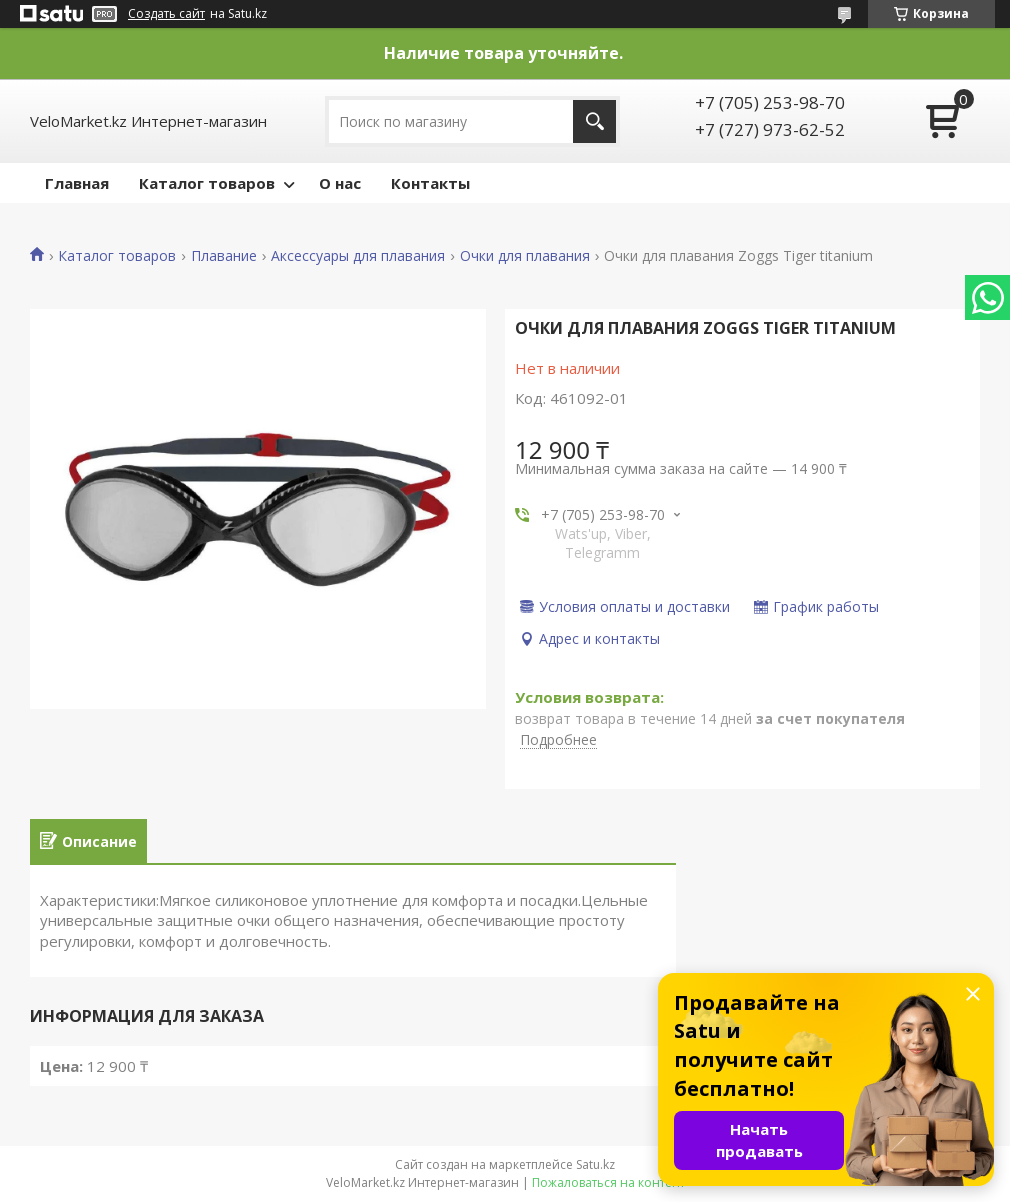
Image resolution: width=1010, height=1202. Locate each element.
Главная (77, 183)
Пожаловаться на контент (608, 1182)
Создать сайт (166, 14)
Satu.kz (595, 1164)
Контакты (430, 183)
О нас (340, 183)
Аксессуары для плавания (358, 256)
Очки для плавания (525, 256)
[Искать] (594, 121)
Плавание (224, 256)
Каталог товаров (207, 183)
